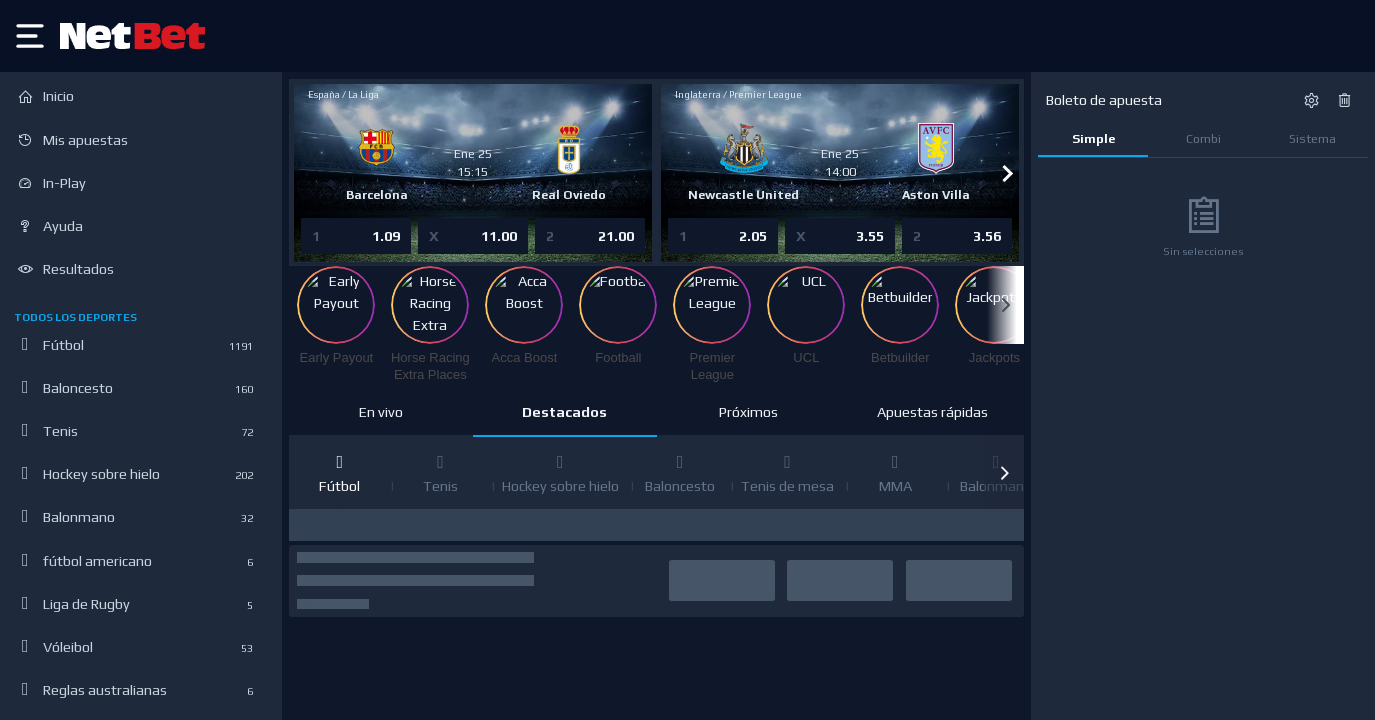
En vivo (381, 412)
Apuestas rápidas (932, 412)
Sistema (1312, 138)
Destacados (564, 412)
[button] (1004, 473)
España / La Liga (343, 94)
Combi (1203, 138)
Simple (1093, 138)
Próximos (748, 412)
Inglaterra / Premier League (739, 94)
